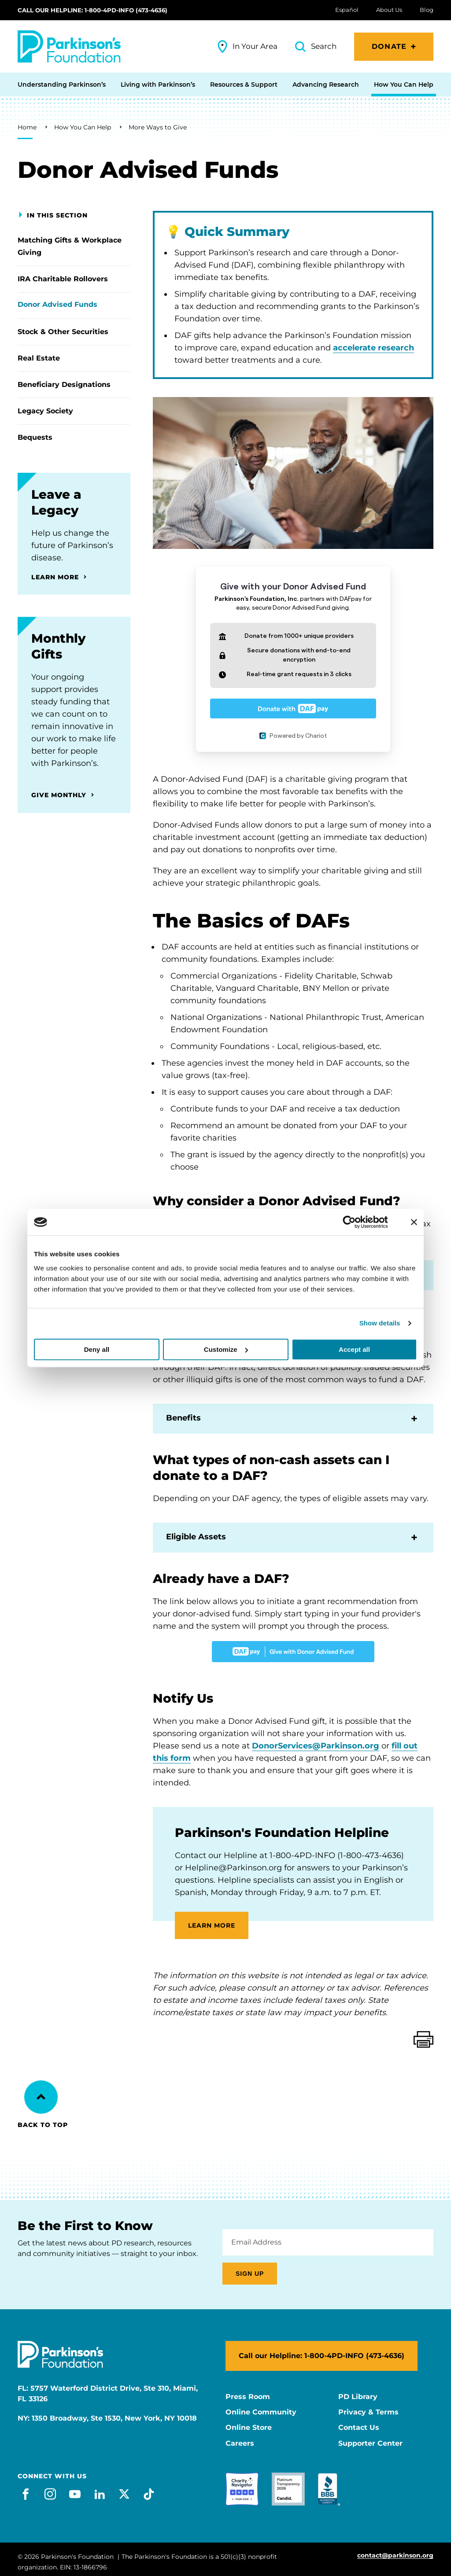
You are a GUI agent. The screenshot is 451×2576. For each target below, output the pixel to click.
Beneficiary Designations (64, 384)
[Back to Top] (41, 2097)
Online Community (261, 2412)
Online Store (249, 2428)
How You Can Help (82, 127)
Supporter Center (370, 2443)
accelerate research (373, 348)
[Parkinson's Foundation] (69, 46)
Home (27, 127)
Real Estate (39, 358)
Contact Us (358, 2428)
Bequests (35, 437)
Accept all (354, 1349)
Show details (379, 1323)
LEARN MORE (211, 1925)
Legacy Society (45, 411)
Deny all (97, 1349)
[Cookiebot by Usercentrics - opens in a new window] (356, 1222)
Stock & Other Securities (63, 332)
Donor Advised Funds (57, 304)
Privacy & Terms (368, 2412)
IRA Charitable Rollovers (63, 279)
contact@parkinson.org (395, 2555)
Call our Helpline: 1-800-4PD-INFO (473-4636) (92, 10)
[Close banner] (414, 1222)
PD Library (357, 2397)
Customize (226, 1349)
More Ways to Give (158, 127)
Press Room (248, 2397)
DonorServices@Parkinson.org (315, 1746)
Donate (389, 46)
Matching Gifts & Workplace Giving (70, 246)
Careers (240, 2443)
